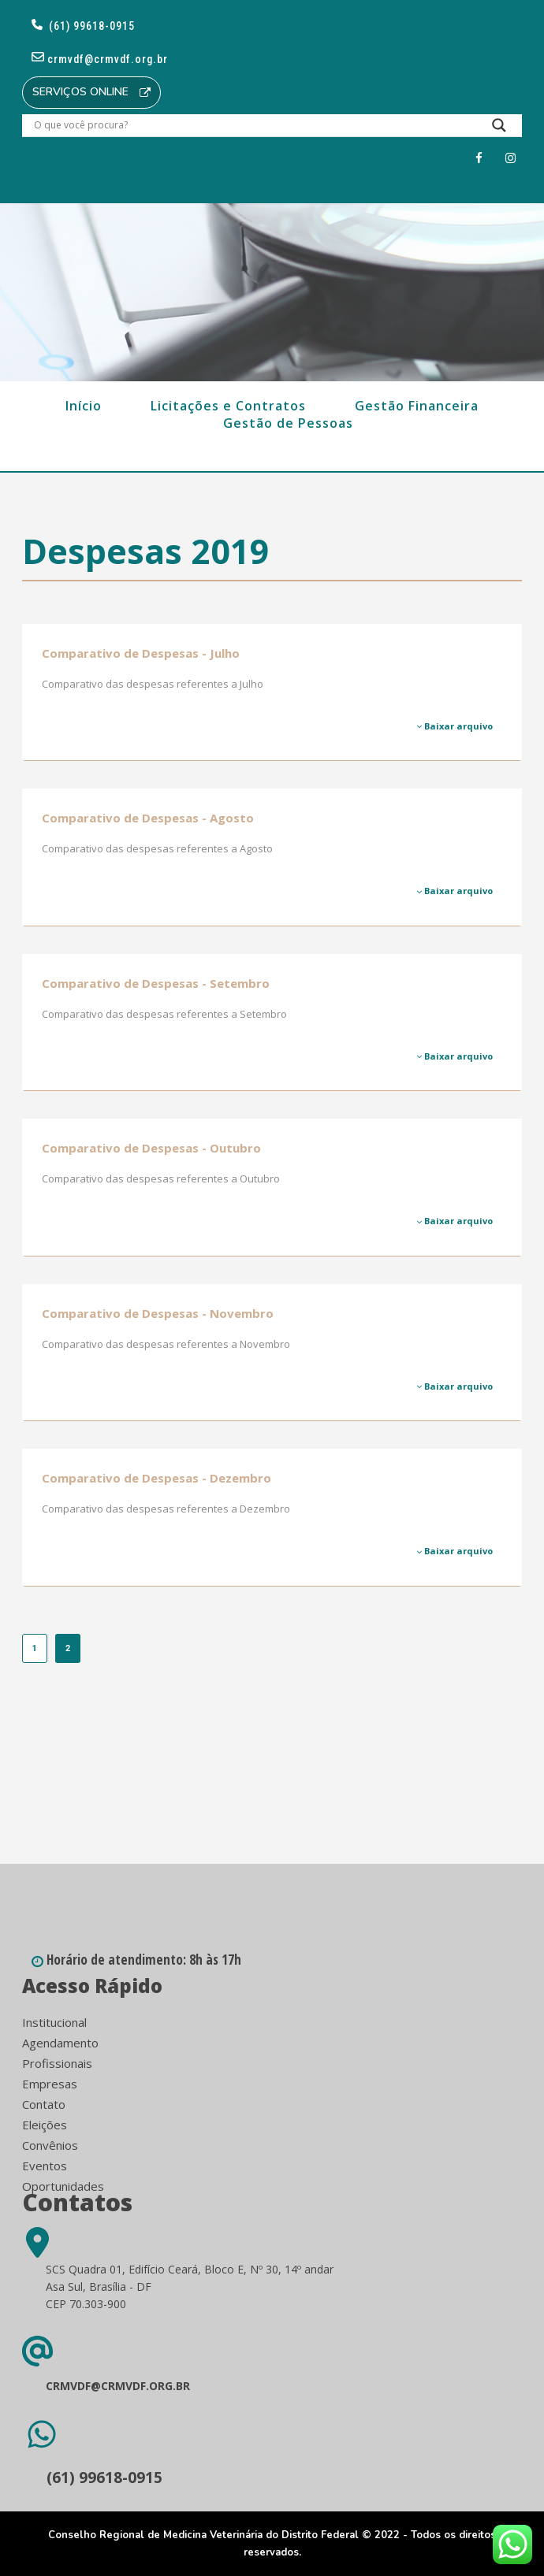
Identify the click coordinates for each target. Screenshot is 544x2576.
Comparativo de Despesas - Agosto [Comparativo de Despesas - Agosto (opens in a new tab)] (148, 818)
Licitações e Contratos (228, 405)
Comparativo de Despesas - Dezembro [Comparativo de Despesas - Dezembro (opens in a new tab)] (156, 1478)
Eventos (44, 2165)
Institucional (54, 2022)
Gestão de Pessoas (288, 423)
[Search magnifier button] (499, 129)
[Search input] (253, 125)
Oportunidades (63, 2186)
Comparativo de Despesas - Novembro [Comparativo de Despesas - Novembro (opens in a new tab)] (158, 1313)
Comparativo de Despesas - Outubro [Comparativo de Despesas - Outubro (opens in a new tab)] (151, 1148)
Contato (43, 2104)
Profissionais (57, 2063)
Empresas (49, 2084)
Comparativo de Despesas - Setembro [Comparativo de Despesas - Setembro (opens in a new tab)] (156, 983)
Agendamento (60, 2043)
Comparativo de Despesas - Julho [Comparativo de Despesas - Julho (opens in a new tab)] (141, 653)
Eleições (44, 2124)
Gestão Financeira (417, 405)
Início (83, 405)
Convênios (50, 2145)
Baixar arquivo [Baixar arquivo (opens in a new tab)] (454, 726)
